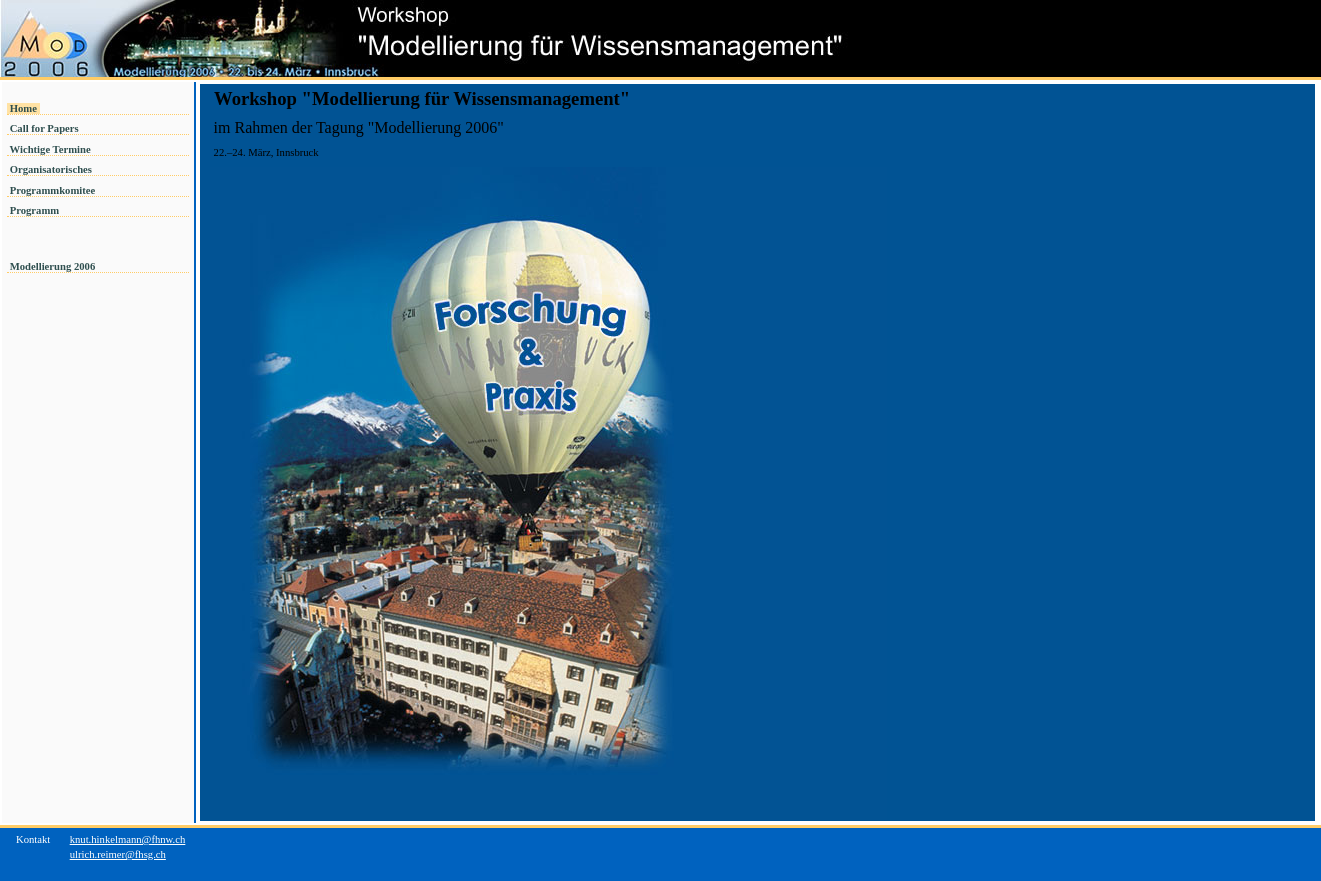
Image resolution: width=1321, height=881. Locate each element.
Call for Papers (44, 128)
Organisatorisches (51, 169)
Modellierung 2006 (54, 266)
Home (23, 108)
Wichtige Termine (50, 149)
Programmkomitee (52, 190)
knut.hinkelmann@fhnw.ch (128, 839)
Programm (34, 210)
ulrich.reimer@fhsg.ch (118, 854)
